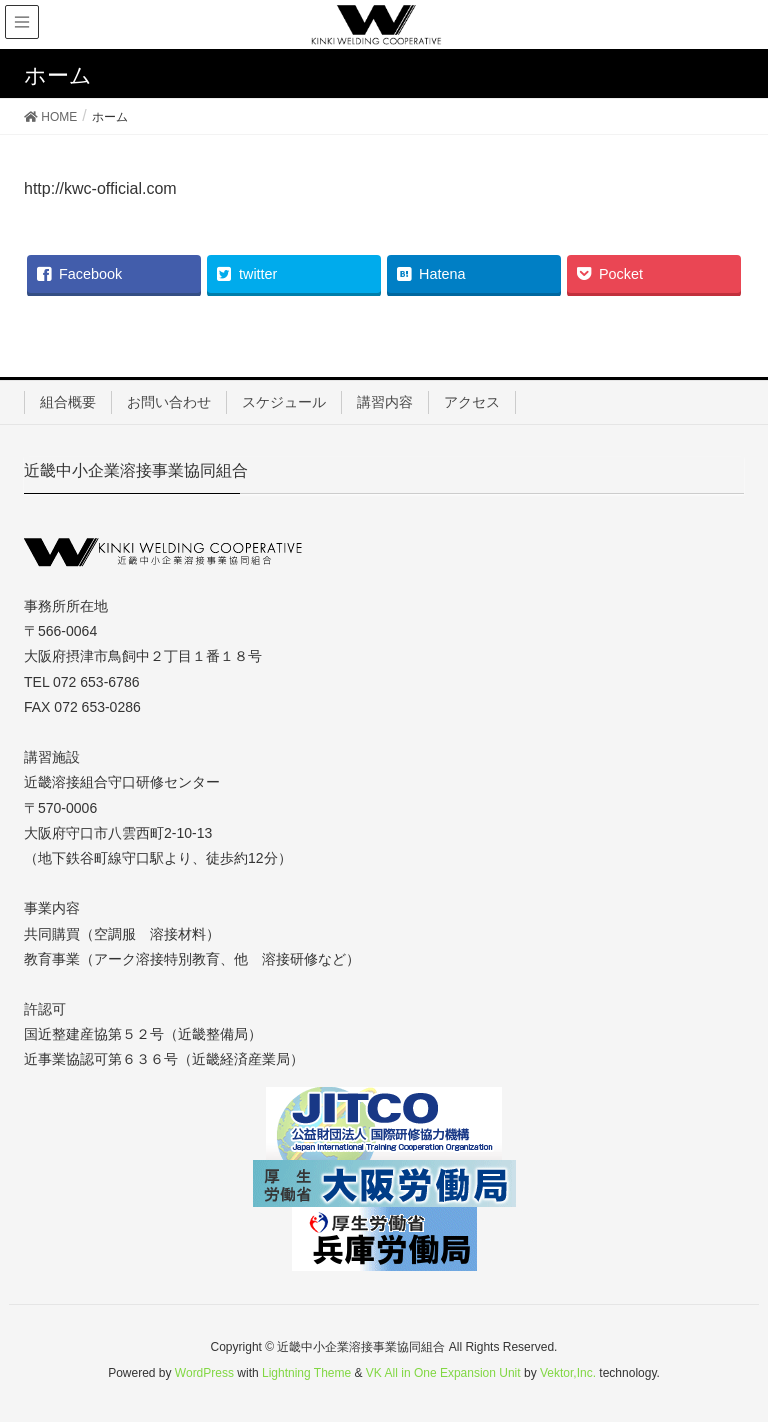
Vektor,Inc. (568, 1373)
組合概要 (68, 402)
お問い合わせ (169, 402)
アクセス (472, 402)
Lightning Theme (306, 1373)
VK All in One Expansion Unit (443, 1373)
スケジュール (284, 402)
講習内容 (385, 402)
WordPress (204, 1373)
